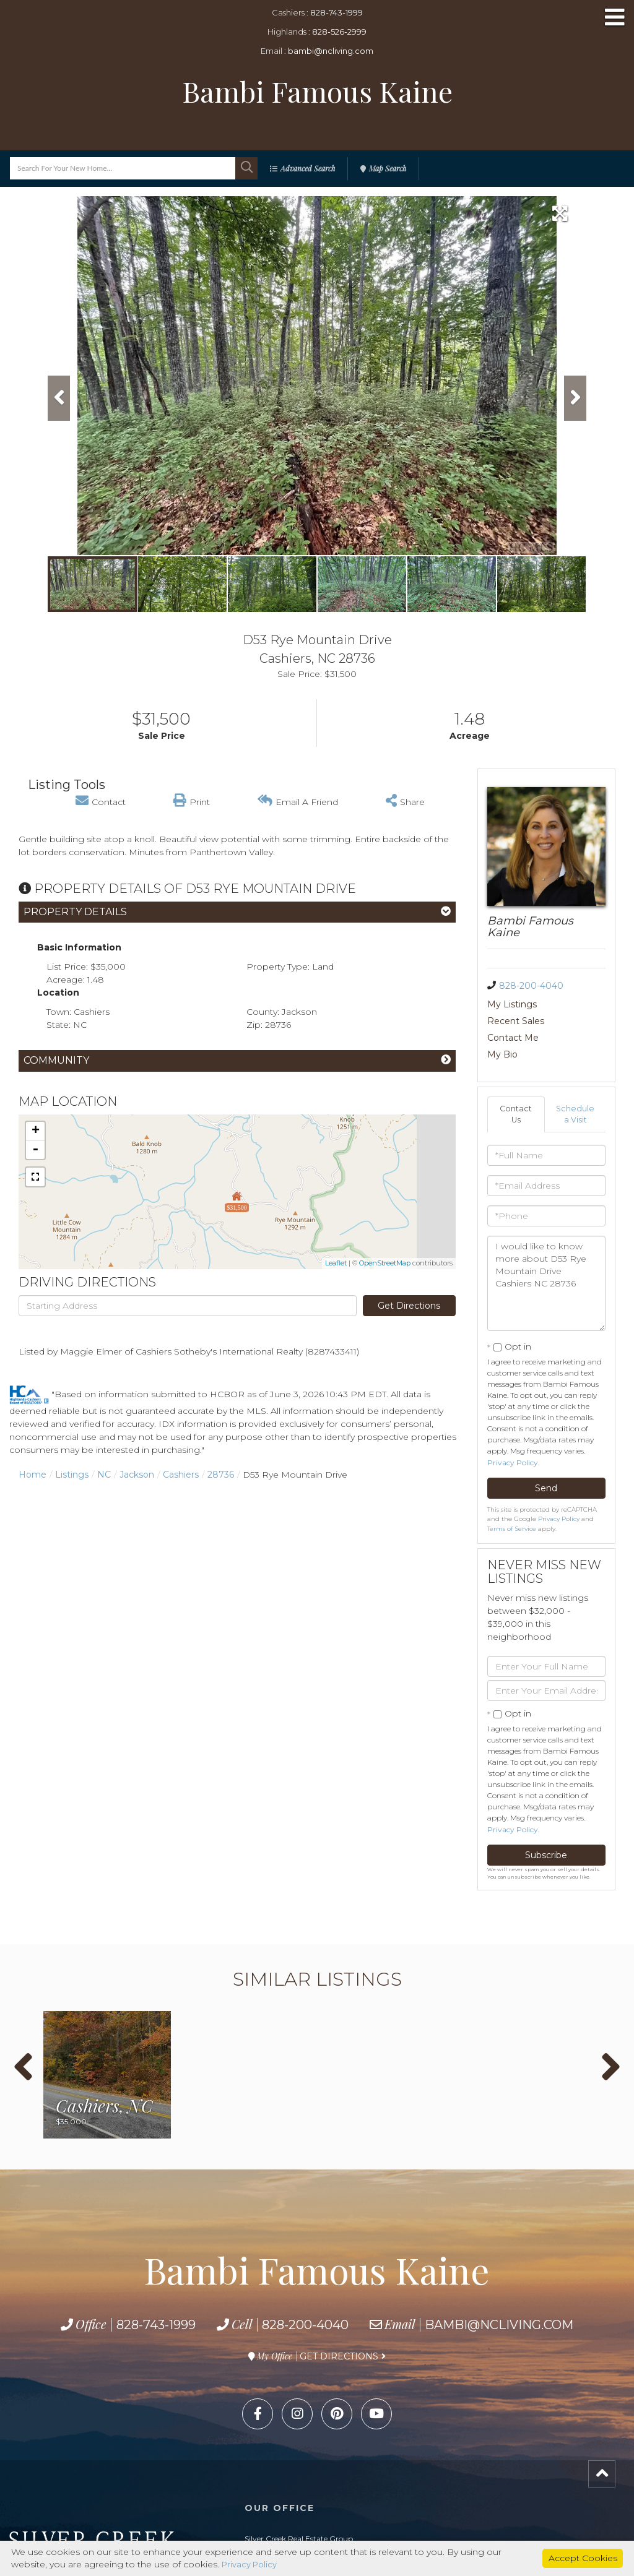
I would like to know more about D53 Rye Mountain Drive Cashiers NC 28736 (546, 1252)
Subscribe (546, 1824)
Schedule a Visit (576, 1082)
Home (32, 1474)
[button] (246, 168)
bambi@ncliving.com (330, 51)
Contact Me (513, 1021)
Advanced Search (307, 168)
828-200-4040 (531, 985)
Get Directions (409, 1305)
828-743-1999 (336, 12)
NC (104, 1474)
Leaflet (336, 1263)
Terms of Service (511, 1498)
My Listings (512, 1004)
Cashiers (181, 1474)
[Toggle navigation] (615, 18)
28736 (220, 1474)
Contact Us (515, 1082)
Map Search (387, 168)
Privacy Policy (512, 1431)
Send (546, 1457)
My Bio (561, 1021)
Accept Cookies (583, 2557)
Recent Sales (574, 1004)
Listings (72, 1474)
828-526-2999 (339, 32)
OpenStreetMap (384, 1263)
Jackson (136, 1474)
